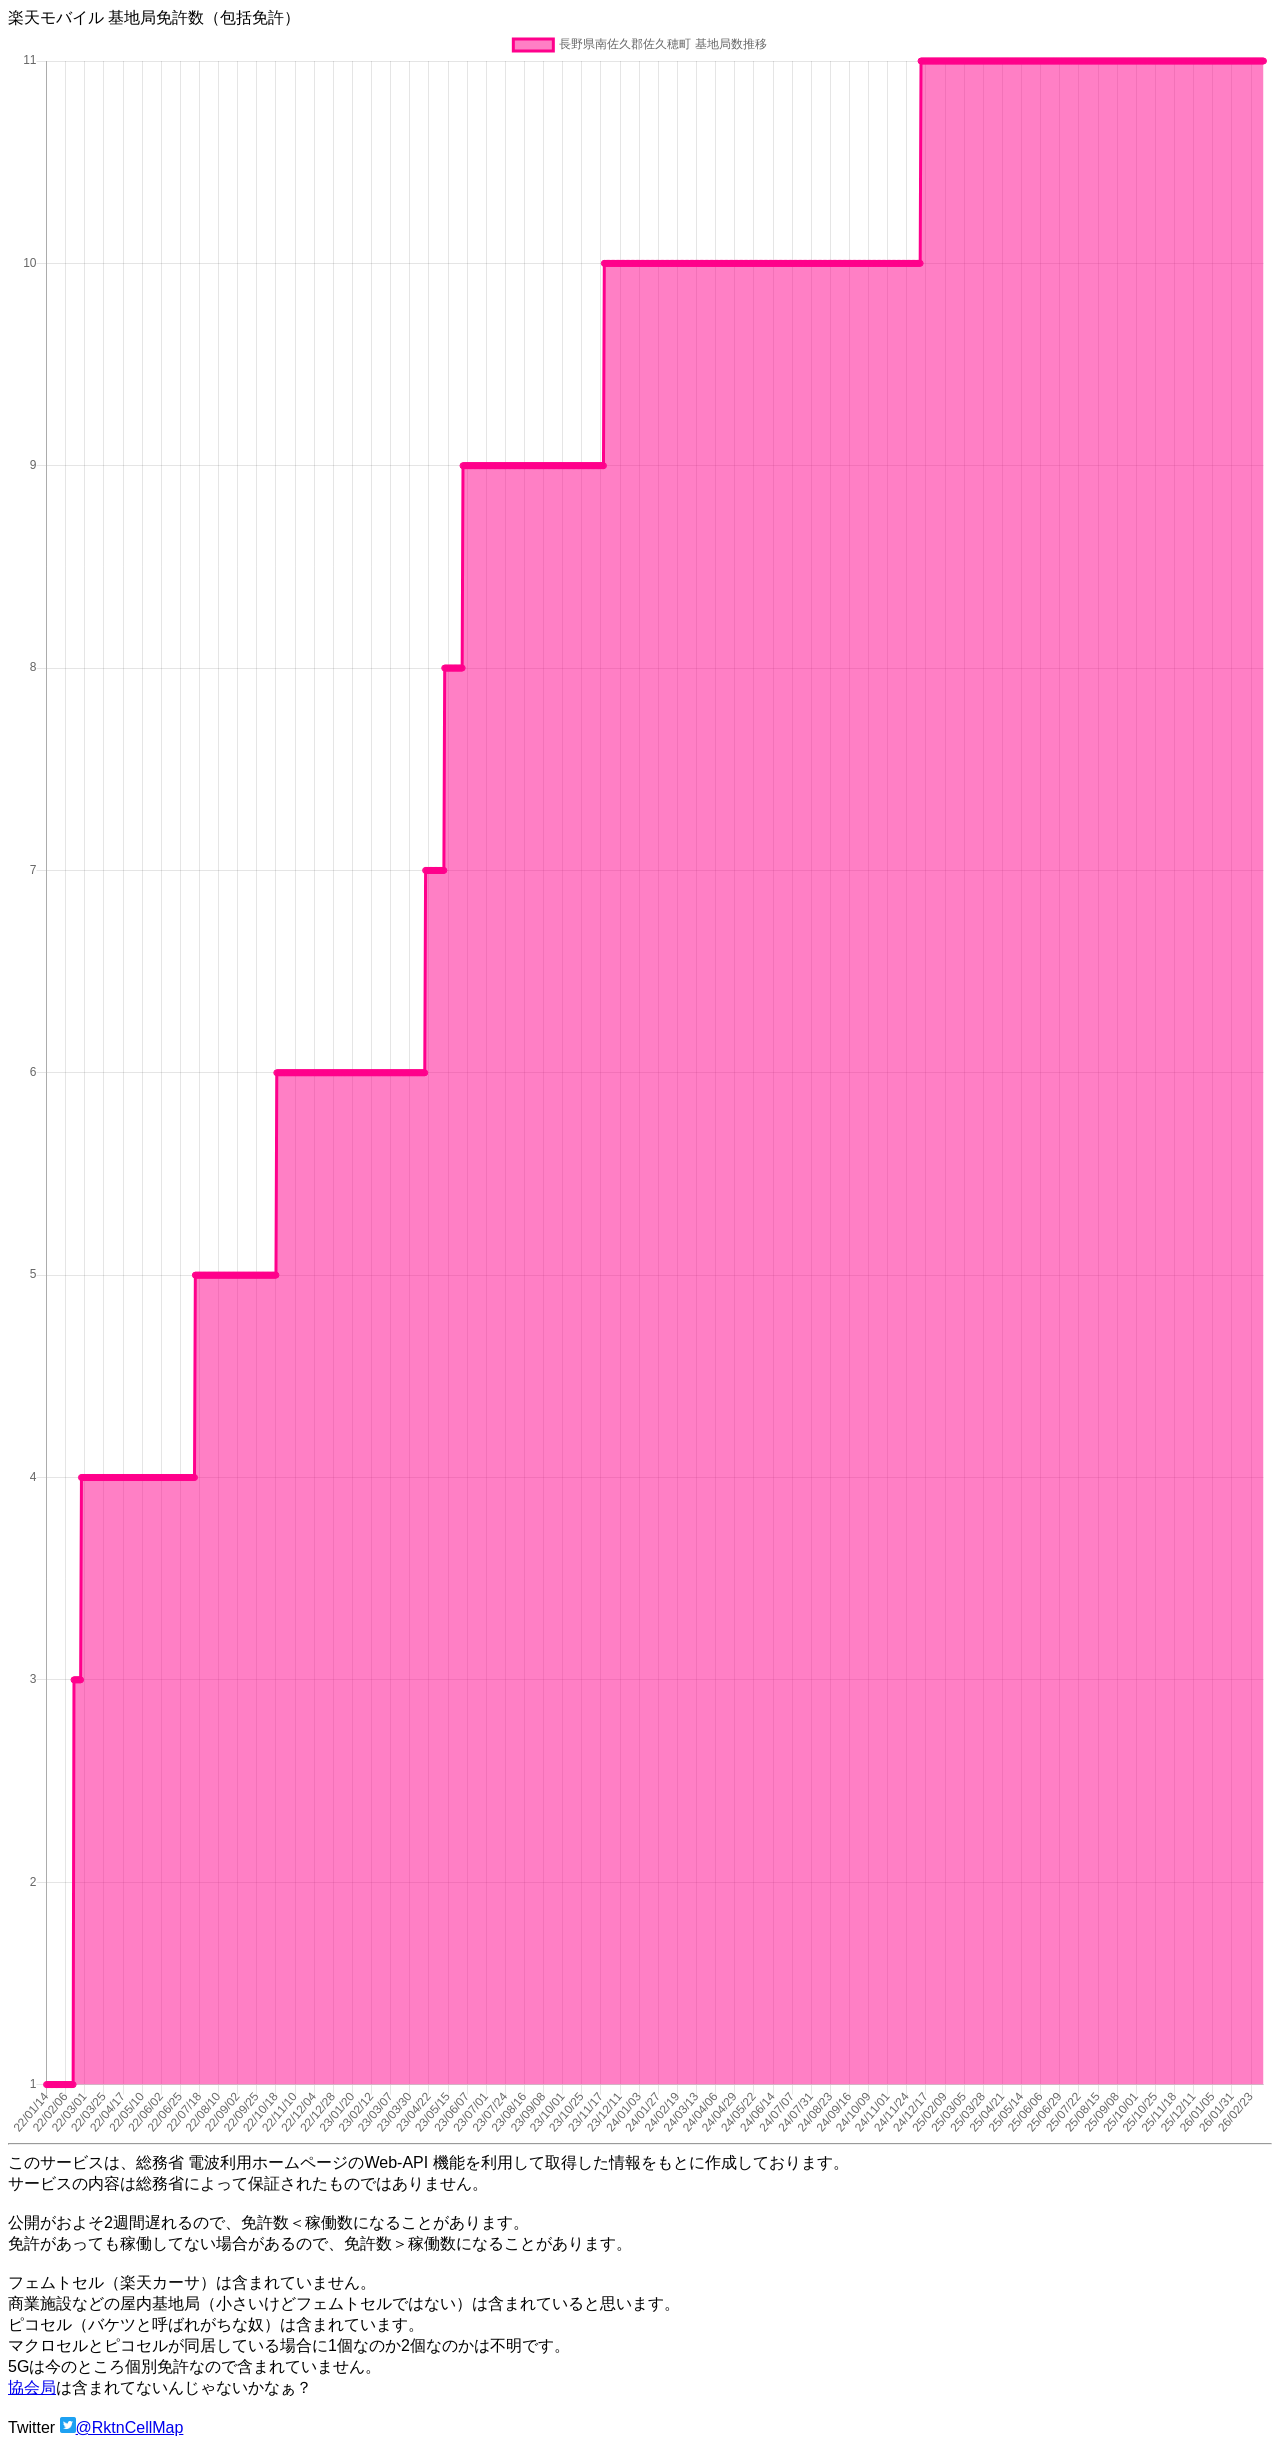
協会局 (32, 2387)
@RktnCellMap (130, 2427)
